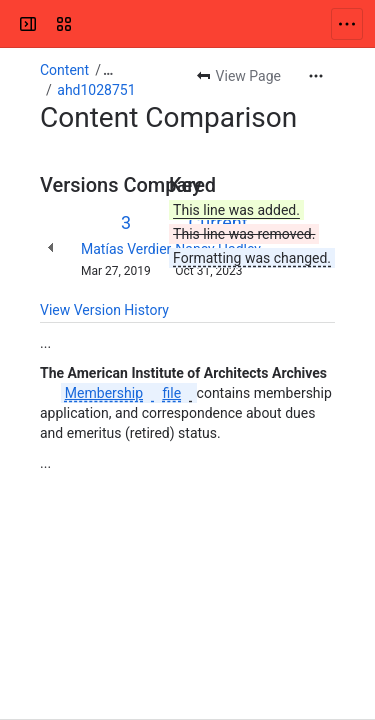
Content (64, 70)
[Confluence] (92, 24)
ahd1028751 (96, 90)
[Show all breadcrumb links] (108, 70)
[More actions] (316, 76)
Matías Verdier (126, 249)
